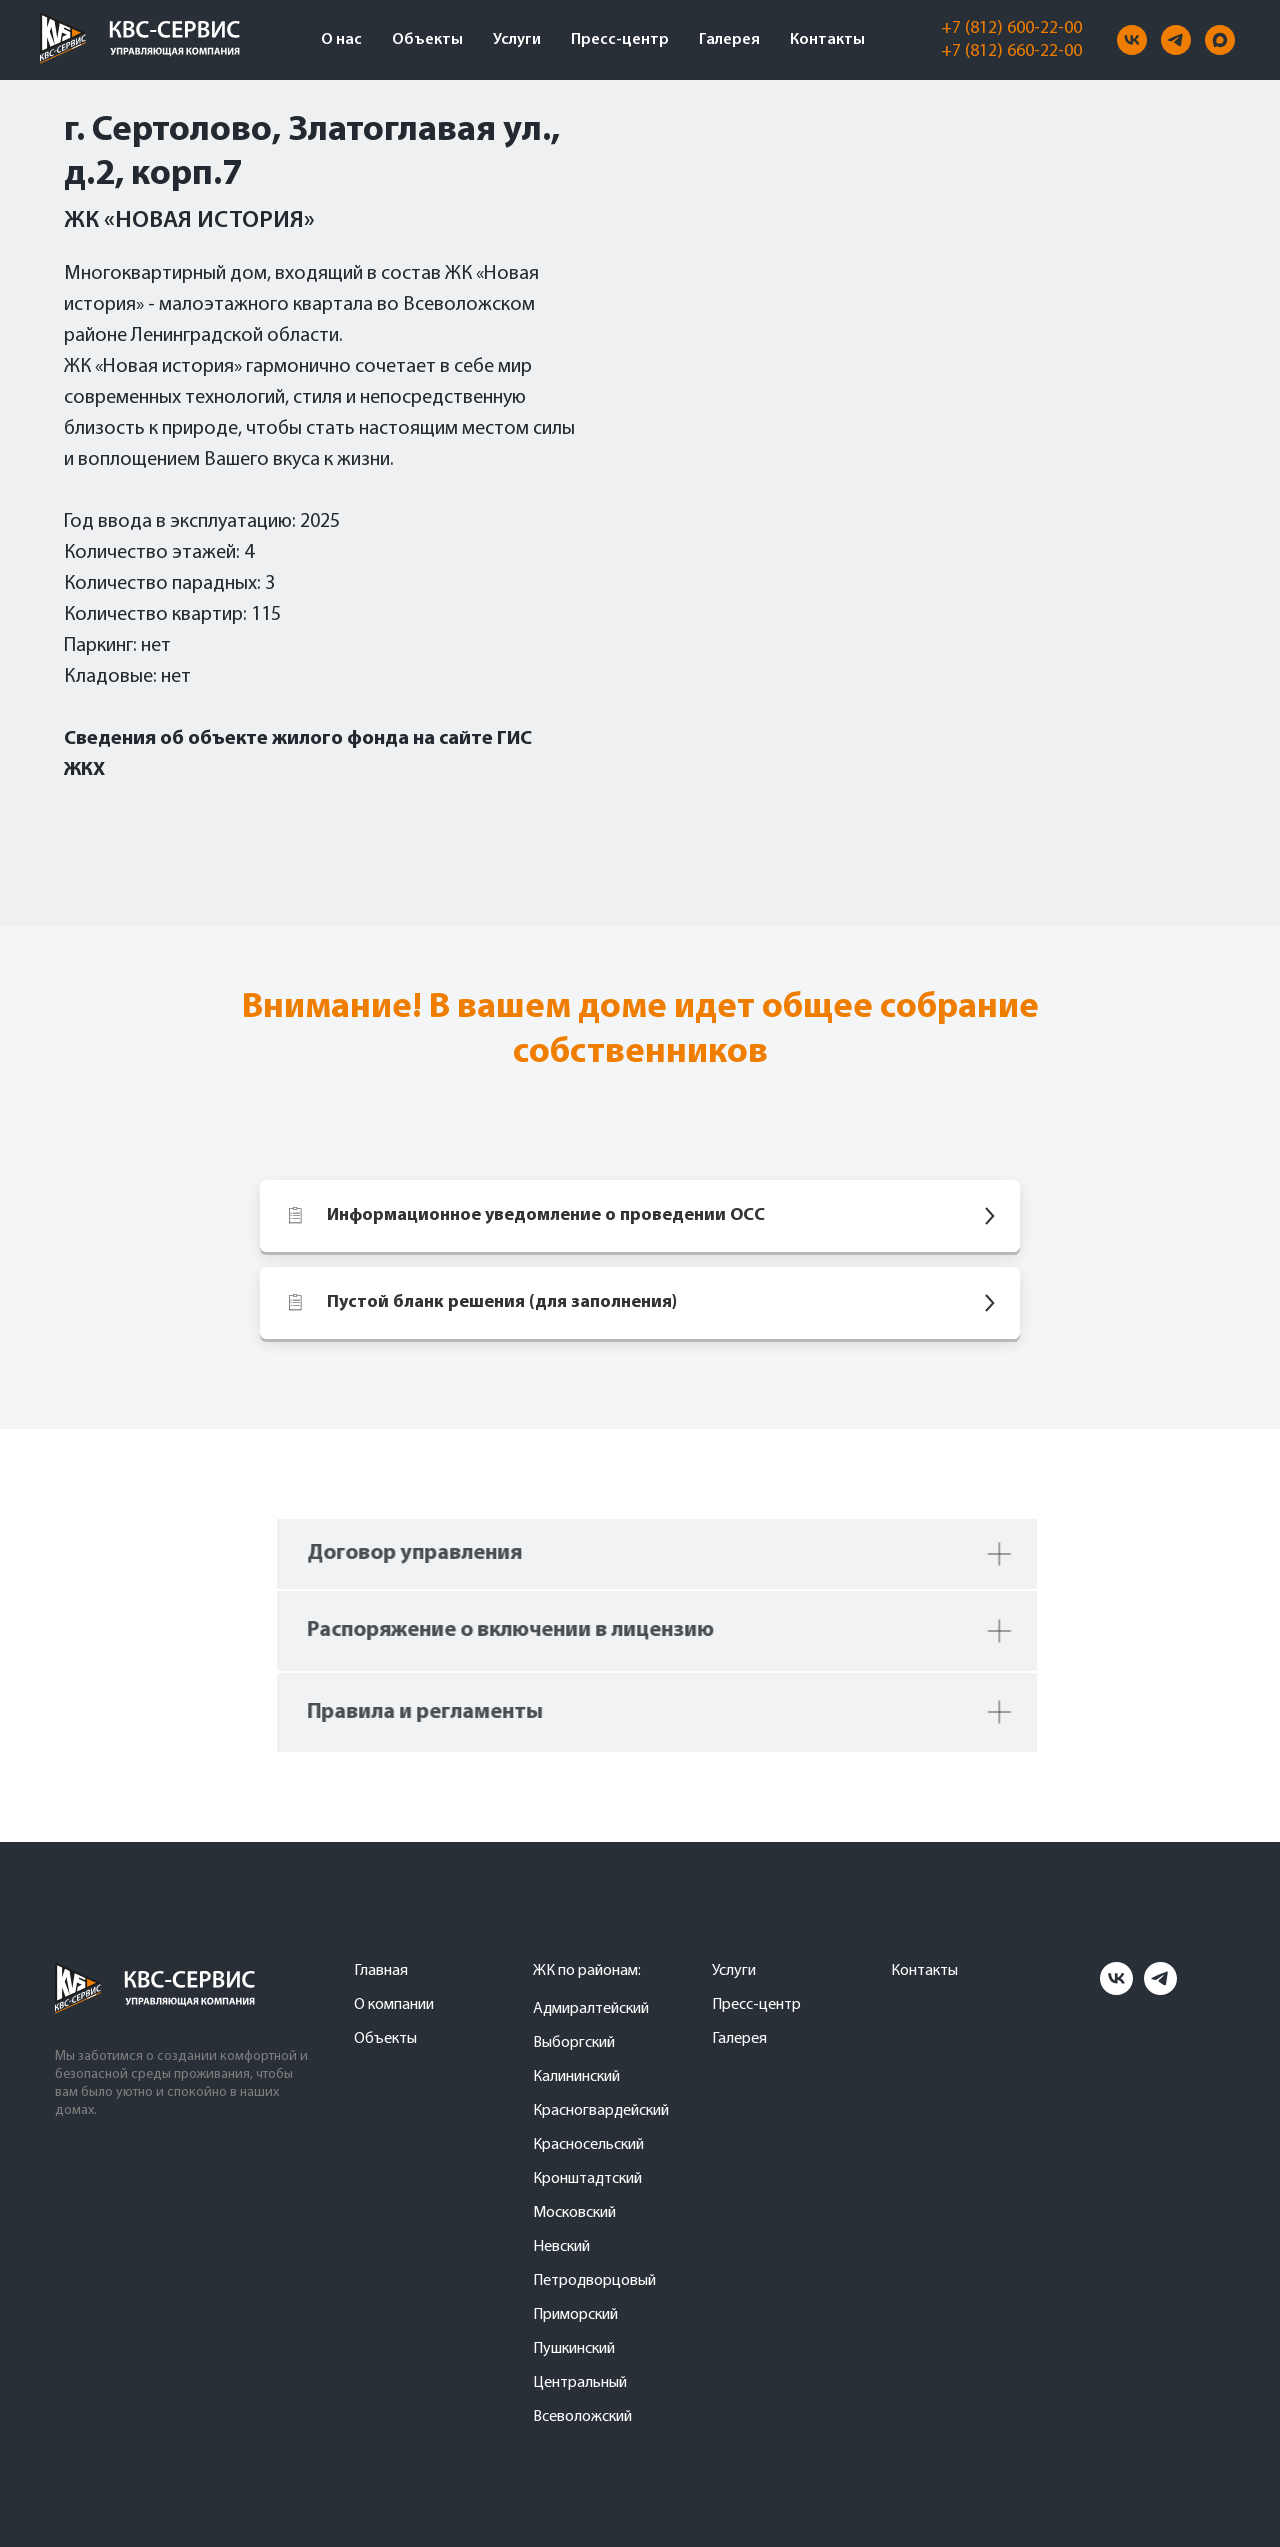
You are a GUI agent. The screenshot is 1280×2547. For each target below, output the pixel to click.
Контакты (827, 40)
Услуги (517, 40)
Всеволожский (582, 2417)
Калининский (576, 2077)
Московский (574, 2213)
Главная (381, 1971)
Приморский (575, 2315)
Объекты (427, 40)
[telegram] (1176, 40)
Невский (561, 2247)
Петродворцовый (594, 2281)
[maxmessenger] (1220, 40)
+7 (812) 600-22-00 (1011, 28)
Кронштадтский (587, 2179)
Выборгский (574, 2043)
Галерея (729, 40)
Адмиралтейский (591, 2009)
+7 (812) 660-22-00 (1011, 51)
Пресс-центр (620, 40)
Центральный (580, 2383)
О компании (394, 2005)
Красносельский (588, 2145)
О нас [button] (341, 40)
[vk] (1132, 40)
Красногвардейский (601, 2111)
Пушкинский (574, 2349)
